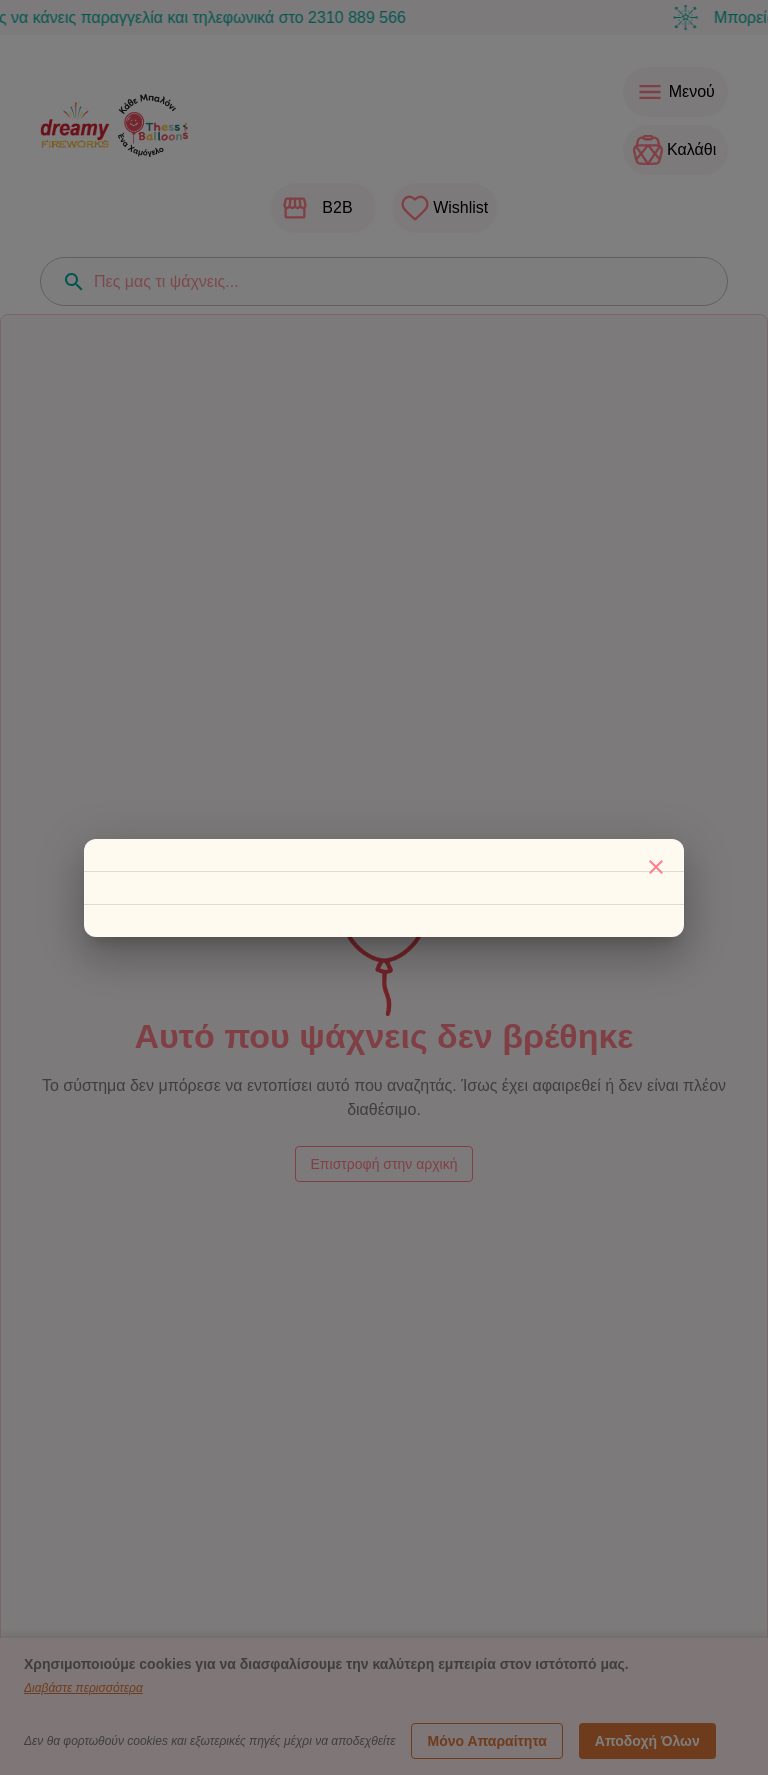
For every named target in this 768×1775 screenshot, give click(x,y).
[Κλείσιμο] (656, 867)
